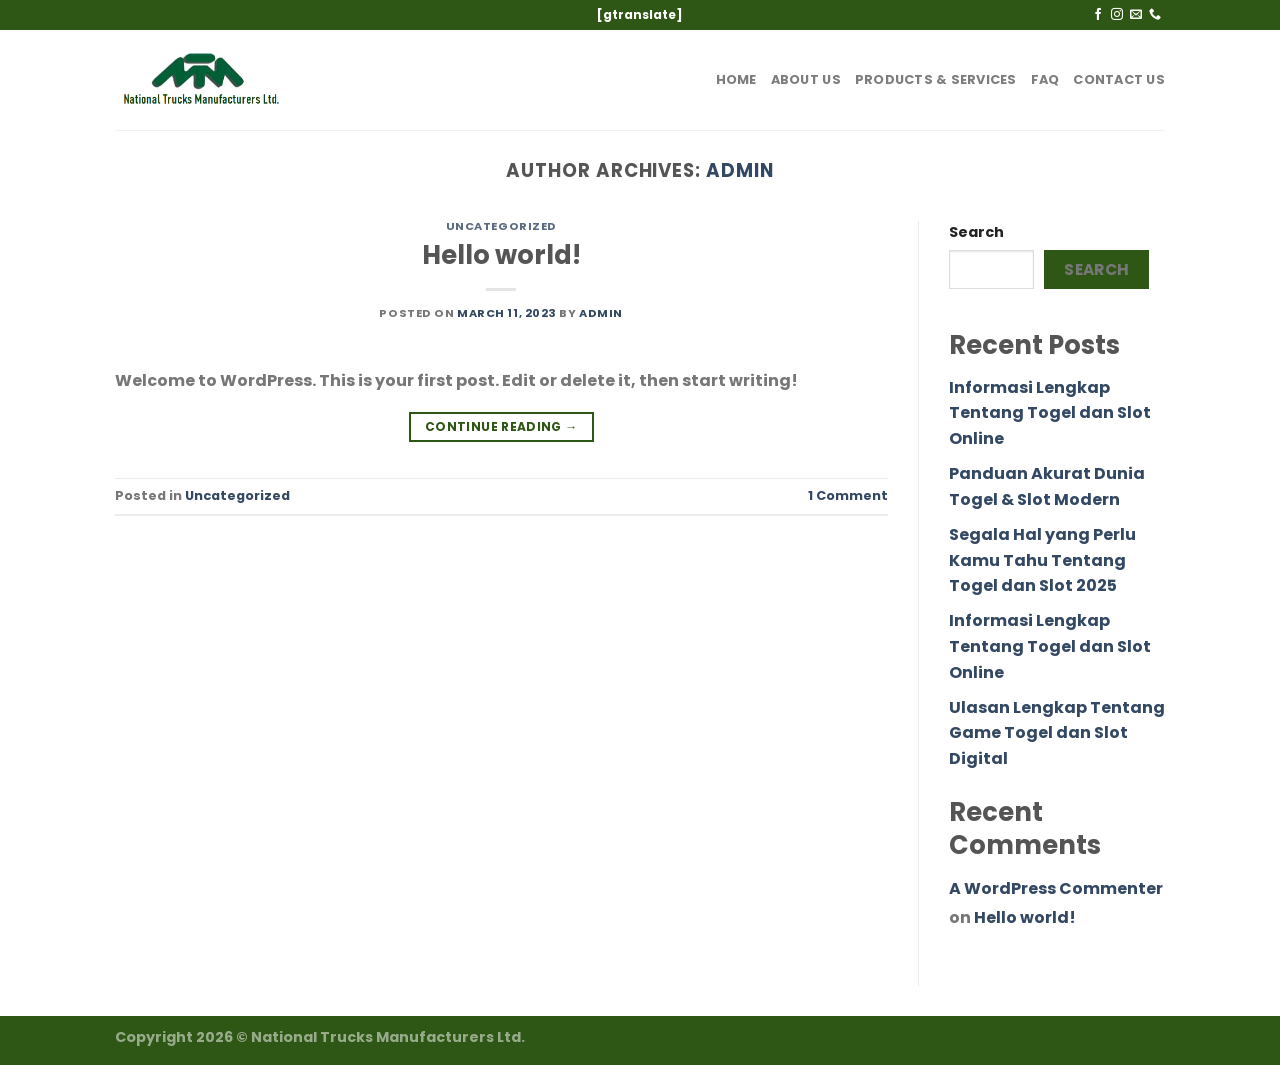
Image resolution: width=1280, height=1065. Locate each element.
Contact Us (1119, 79)
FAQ (1045, 79)
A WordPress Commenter (1056, 888)
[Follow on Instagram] (1117, 15)
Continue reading (501, 426)
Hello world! (501, 255)
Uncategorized (501, 226)
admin (740, 170)
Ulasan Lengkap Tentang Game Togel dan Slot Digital (1057, 733)
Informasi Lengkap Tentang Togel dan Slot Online (1050, 413)
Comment (848, 495)
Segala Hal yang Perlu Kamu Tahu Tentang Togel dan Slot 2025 (1042, 560)
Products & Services (936, 79)
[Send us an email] (1136, 15)
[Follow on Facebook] (1098, 15)
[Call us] (1155, 15)
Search (976, 232)
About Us (806, 79)
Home (736, 79)
